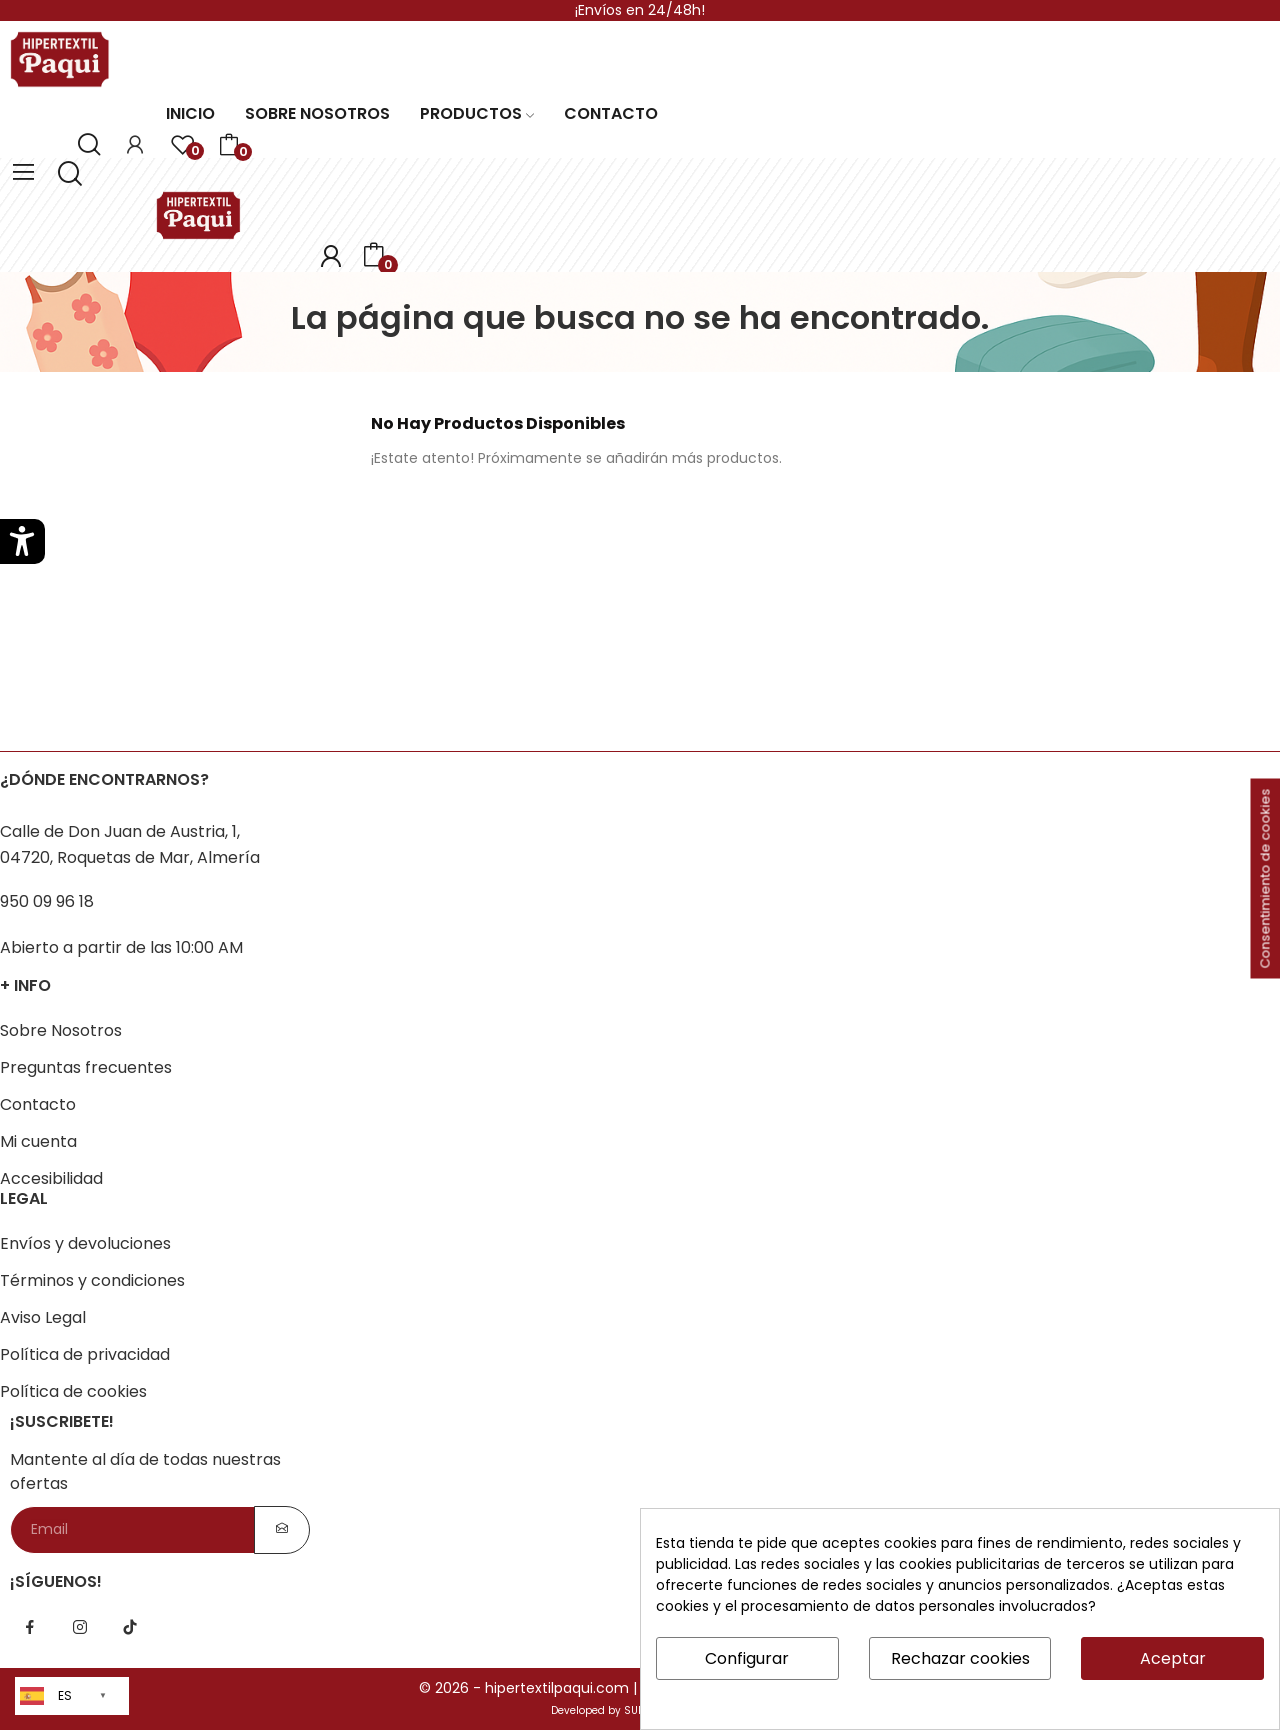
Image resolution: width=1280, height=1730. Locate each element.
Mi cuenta (38, 1141)
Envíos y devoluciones (85, 1243)
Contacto (38, 1104)
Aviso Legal (43, 1317)
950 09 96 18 (47, 901)
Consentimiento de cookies (1265, 879)
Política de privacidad (85, 1354)
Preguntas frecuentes (86, 1067)
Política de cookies (73, 1391)
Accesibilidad (51, 1178)
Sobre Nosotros (61, 1030)
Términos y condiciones (92, 1280)
